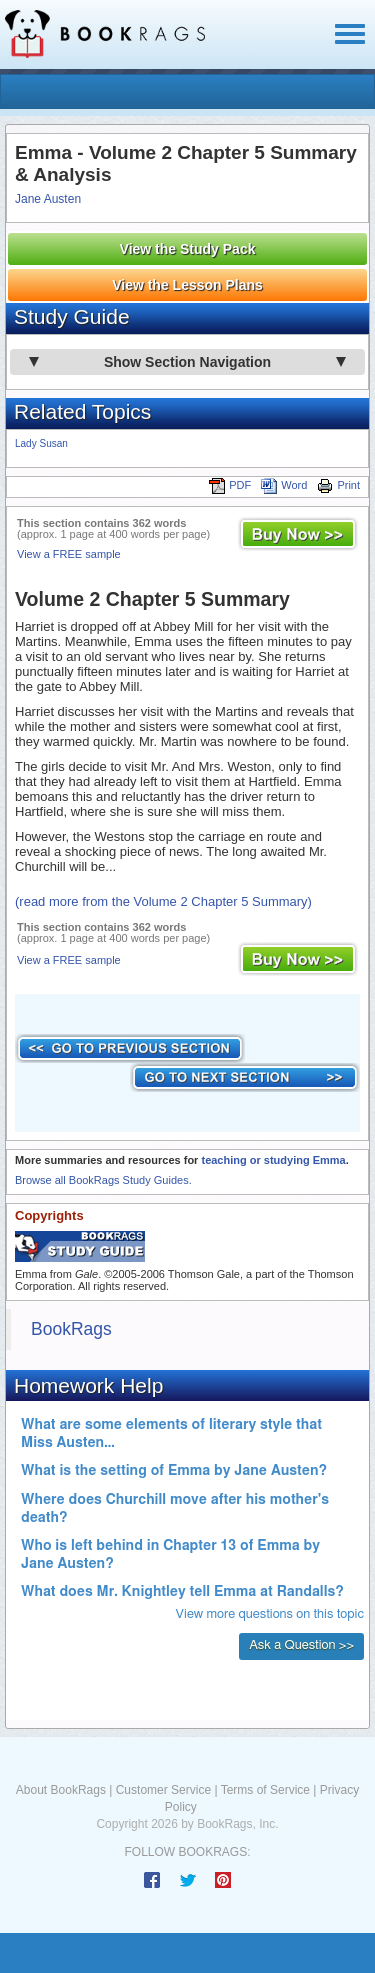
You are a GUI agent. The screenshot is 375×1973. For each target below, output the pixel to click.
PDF (230, 485)
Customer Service (163, 1790)
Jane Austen (48, 199)
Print (338, 485)
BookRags (71, 1329)
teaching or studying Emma (273, 1160)
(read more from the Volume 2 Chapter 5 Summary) (163, 901)
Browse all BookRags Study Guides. (103, 1180)
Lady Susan (41, 443)
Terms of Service (265, 1790)
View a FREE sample (69, 554)
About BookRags (61, 1790)
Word (284, 485)
